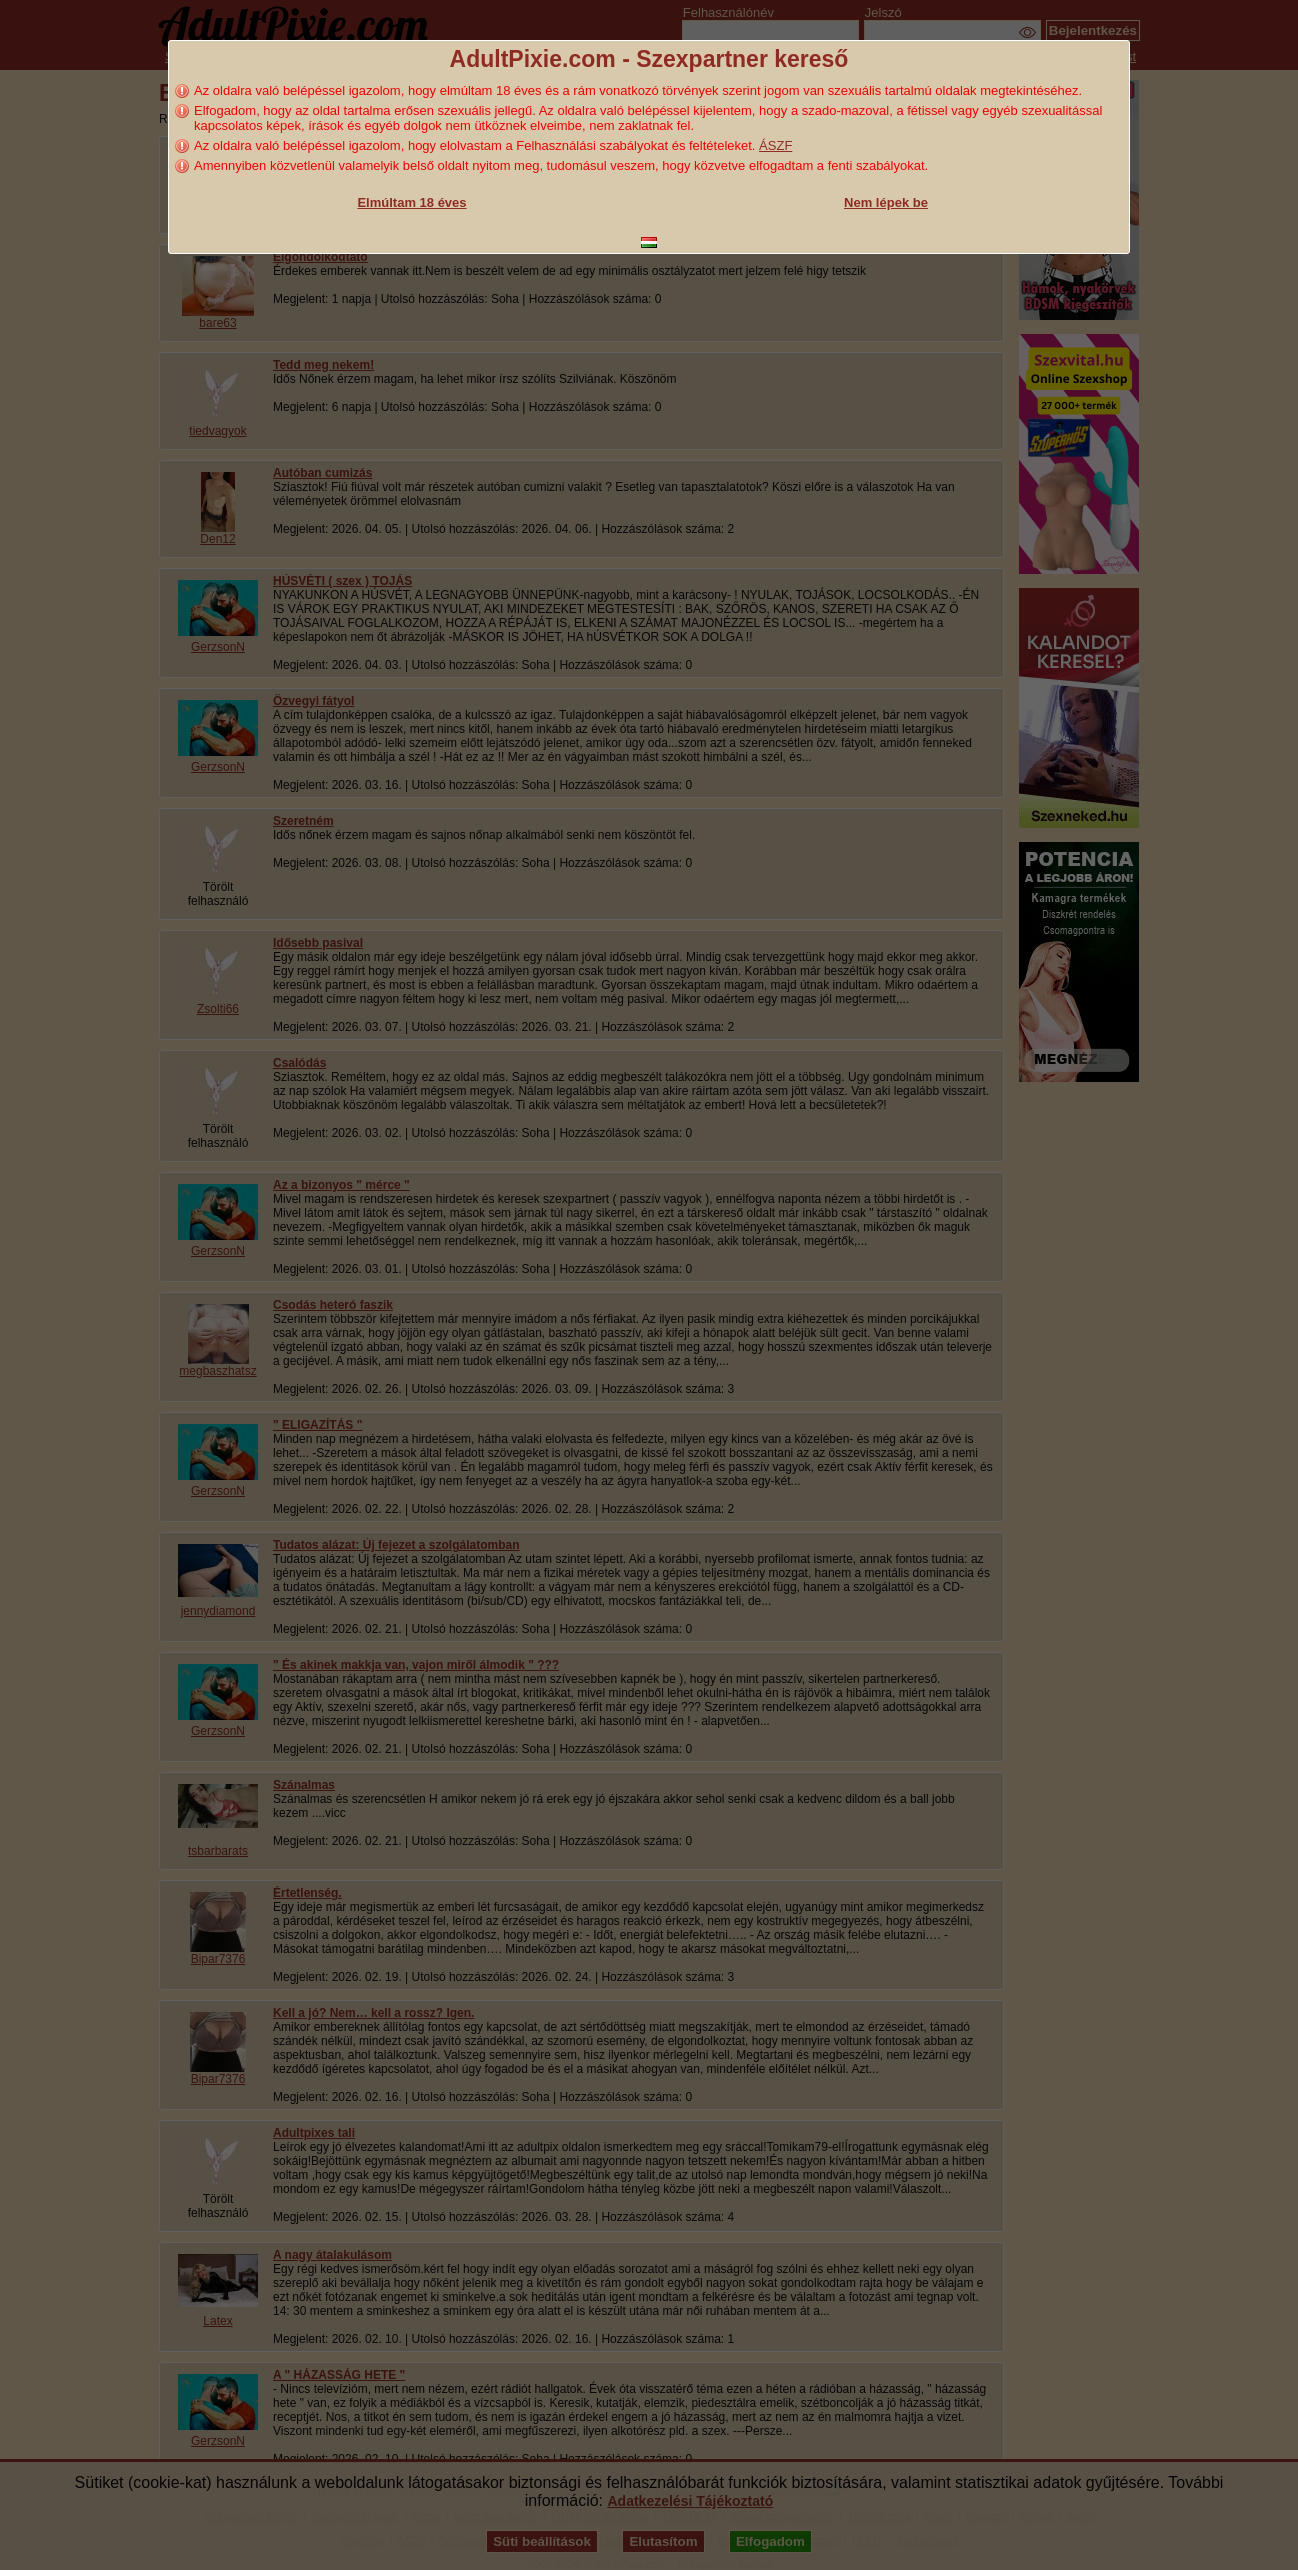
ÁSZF (775, 145)
